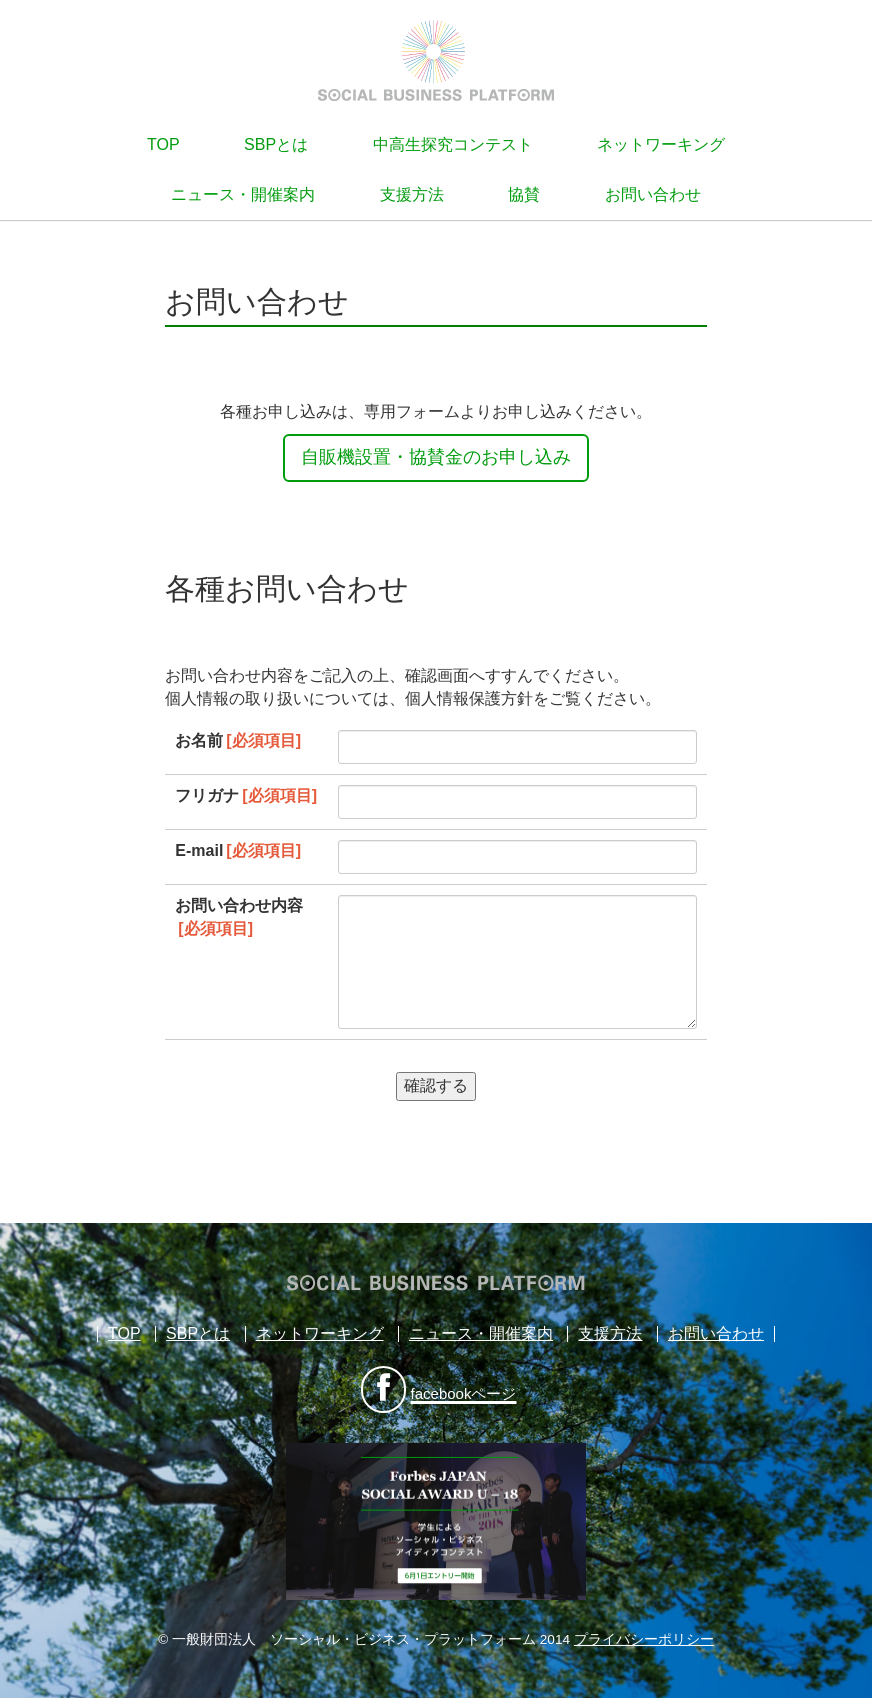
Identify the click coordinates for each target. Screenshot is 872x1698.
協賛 (524, 194)
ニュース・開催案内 (243, 194)
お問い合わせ (653, 194)
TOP (163, 144)
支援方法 (412, 194)
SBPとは (276, 144)
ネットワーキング (661, 144)
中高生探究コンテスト (453, 144)
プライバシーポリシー (644, 1639)
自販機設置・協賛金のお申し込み (436, 457)
